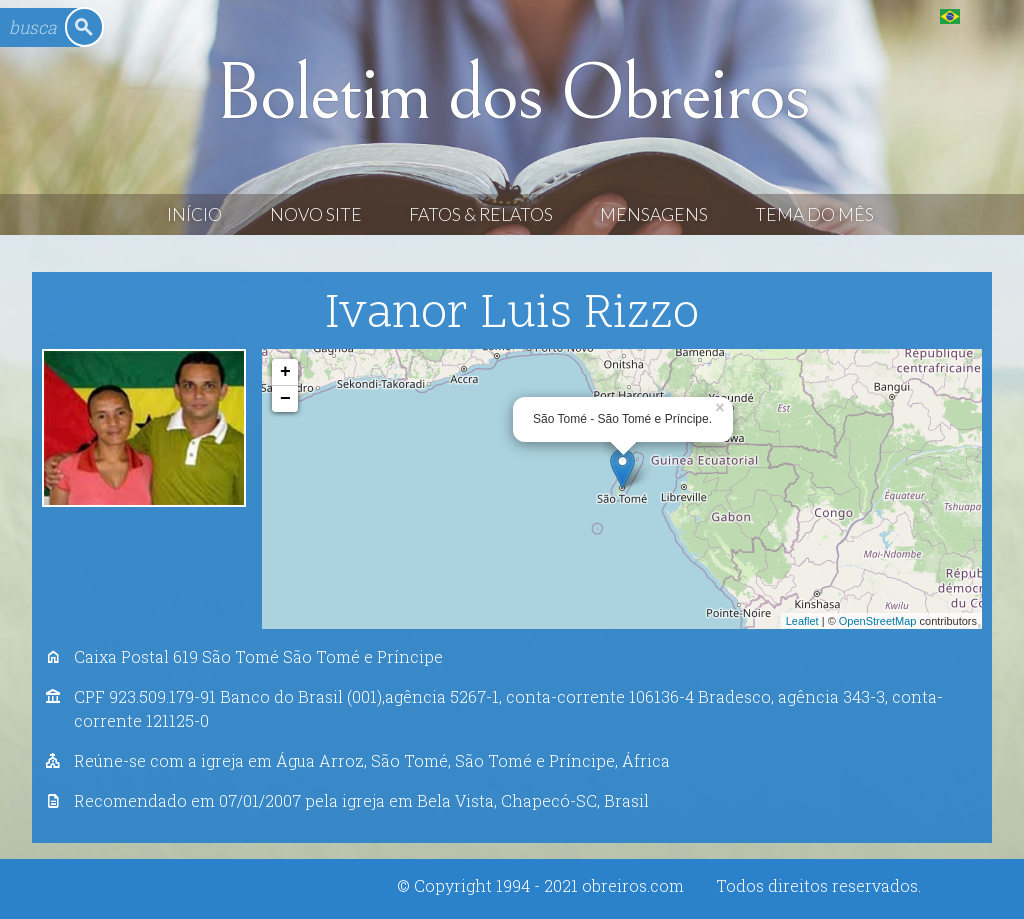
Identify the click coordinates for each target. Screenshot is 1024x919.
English (990, 15)
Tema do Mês (814, 214)
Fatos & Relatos (481, 214)
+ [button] (285, 372)
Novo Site (316, 214)
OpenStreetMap (878, 621)
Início (194, 214)
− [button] (285, 399)
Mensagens (654, 214)
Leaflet (802, 621)
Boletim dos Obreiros (512, 94)
